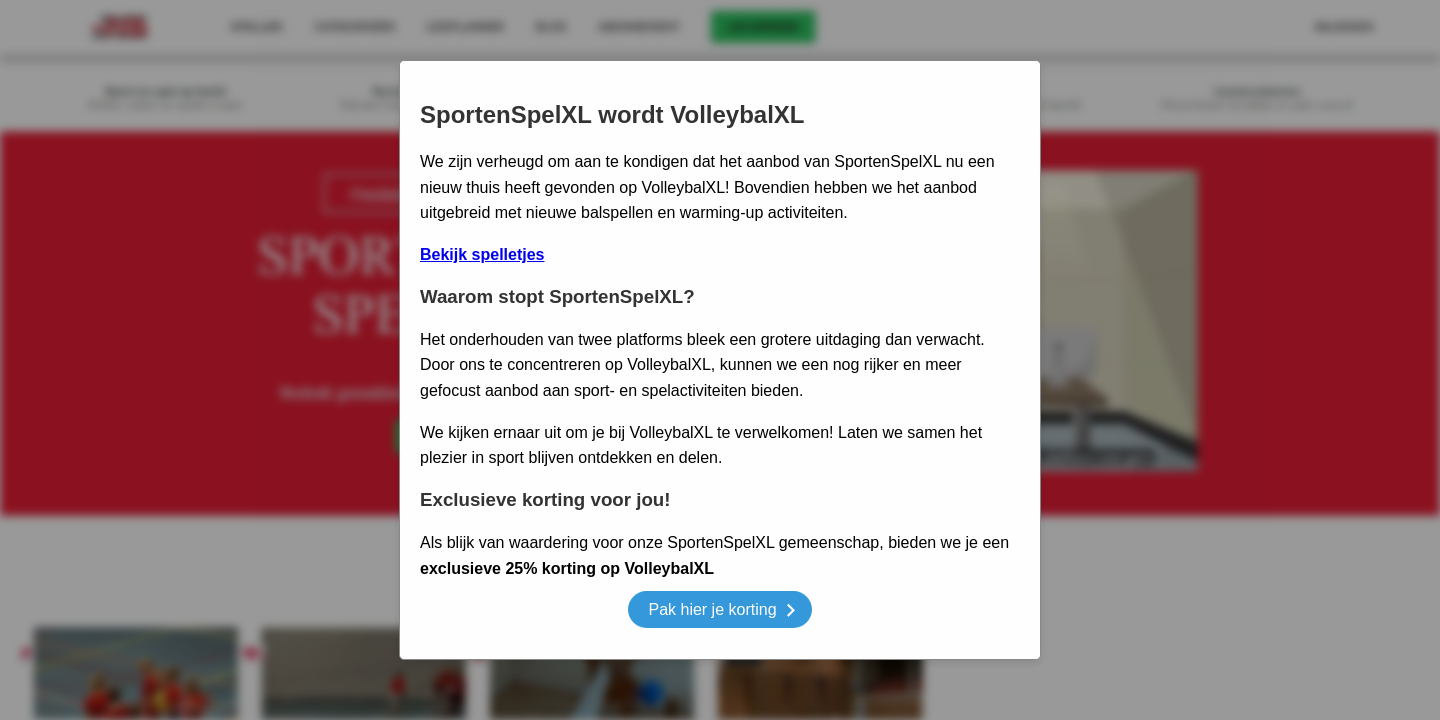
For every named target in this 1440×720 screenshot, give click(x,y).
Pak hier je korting (721, 612)
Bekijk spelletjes (482, 254)
